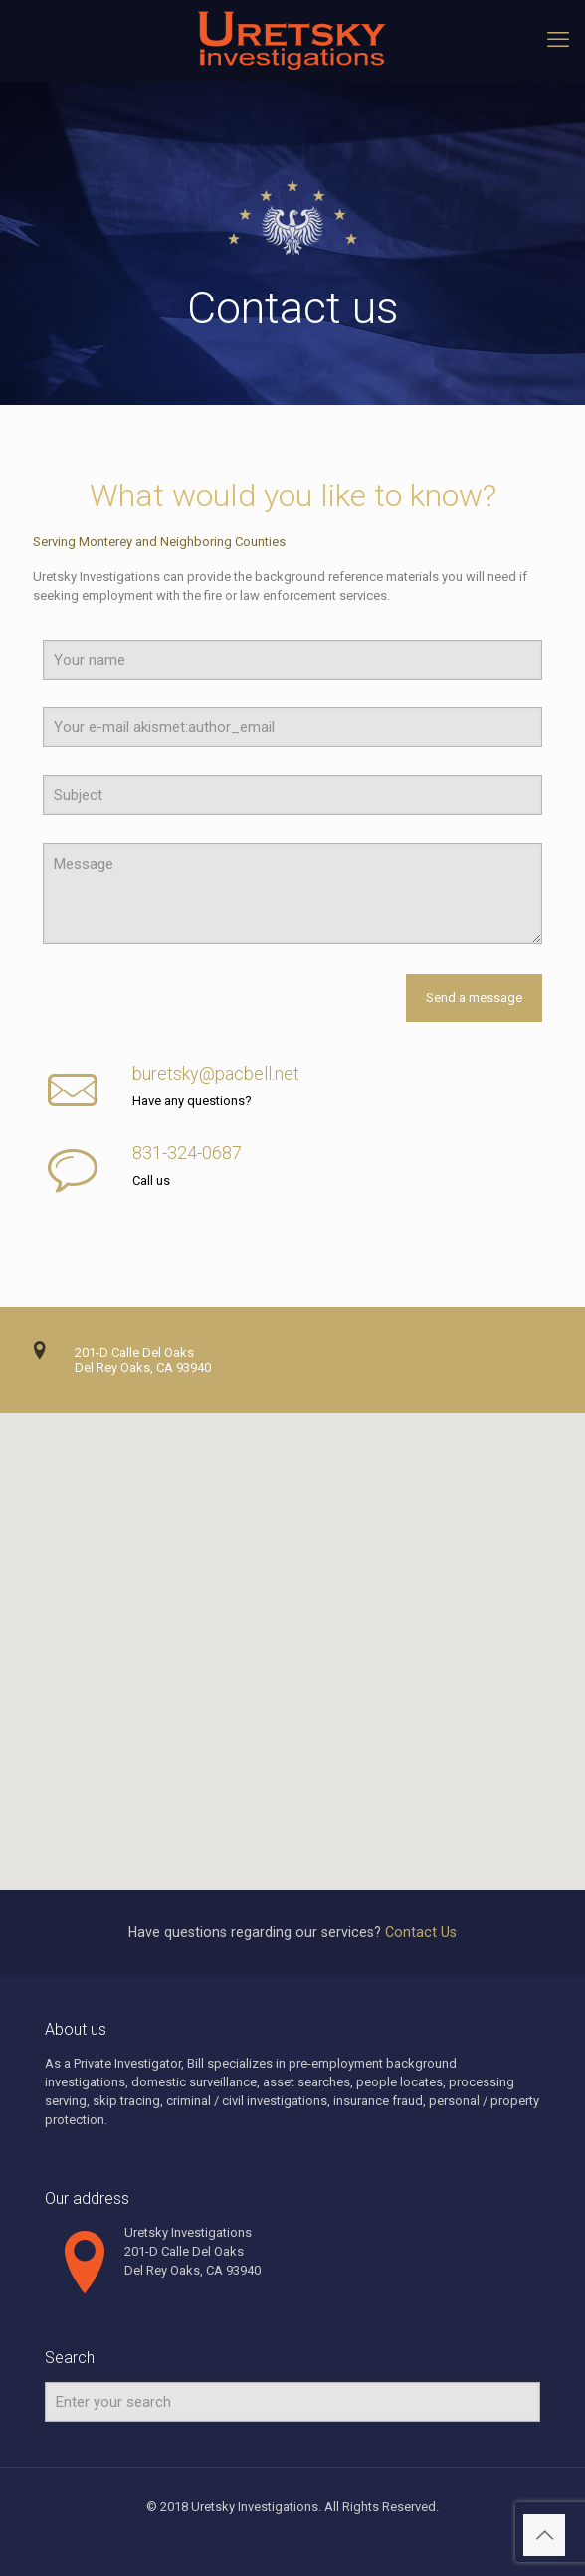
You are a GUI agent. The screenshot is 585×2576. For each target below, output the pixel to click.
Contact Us (421, 1932)
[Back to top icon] (544, 2535)
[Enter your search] (292, 2402)
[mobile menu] (558, 40)
